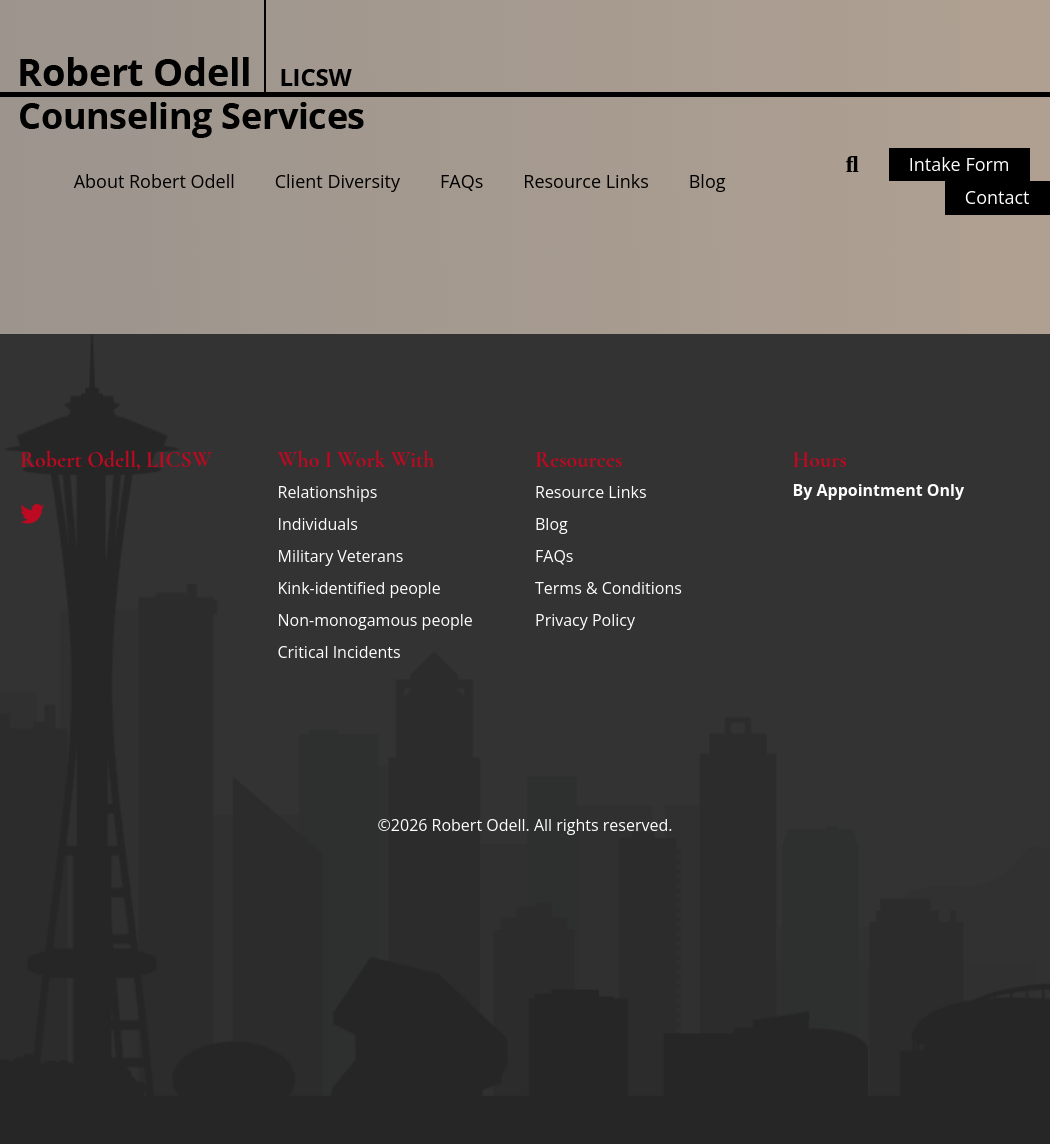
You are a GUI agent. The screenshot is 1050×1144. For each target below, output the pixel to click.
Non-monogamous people (375, 620)
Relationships (328, 492)
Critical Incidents (339, 652)
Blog (707, 181)
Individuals (318, 524)
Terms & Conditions (608, 588)
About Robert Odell (154, 181)
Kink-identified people (359, 588)
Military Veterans (341, 556)
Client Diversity (337, 181)
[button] (852, 164)
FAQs (461, 181)
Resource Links (585, 181)
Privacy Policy (585, 620)
